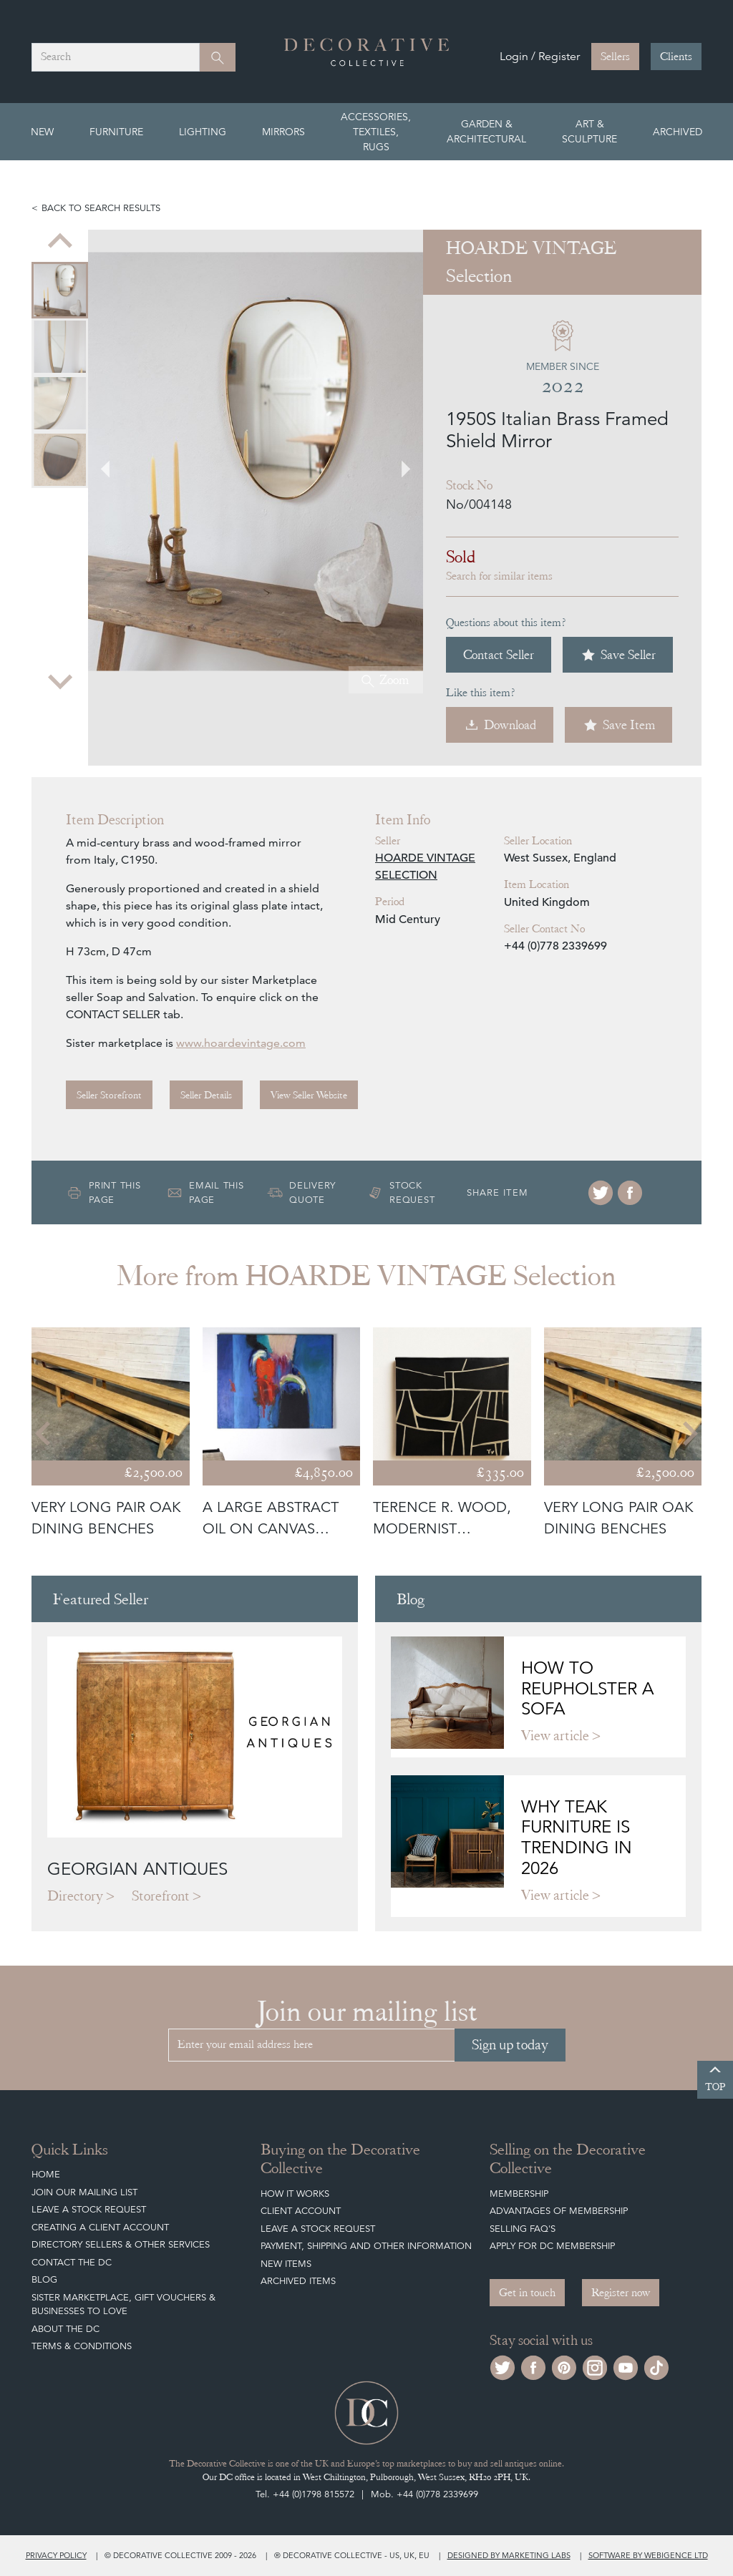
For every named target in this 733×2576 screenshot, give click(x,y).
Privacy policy (56, 2555)
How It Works (295, 2193)
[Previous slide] (60, 242)
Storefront (161, 1896)
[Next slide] (60, 680)
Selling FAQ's (522, 2229)
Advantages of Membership (559, 2211)
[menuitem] (59, 290)
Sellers (615, 56)
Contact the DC (71, 2262)
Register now (620, 2292)
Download (499, 724)
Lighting (202, 131)
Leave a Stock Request (88, 2209)
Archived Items (298, 2281)
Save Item (618, 724)
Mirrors (283, 131)
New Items (286, 2264)
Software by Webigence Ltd (648, 2555)
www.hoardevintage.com (241, 1043)
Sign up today (510, 2045)
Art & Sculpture (589, 131)
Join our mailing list (84, 2192)
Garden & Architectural (486, 131)
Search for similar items (499, 576)
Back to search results (101, 208)
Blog (44, 2279)
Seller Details (206, 1094)
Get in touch (527, 2292)
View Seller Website (309, 1094)
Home (45, 2174)
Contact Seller (498, 654)
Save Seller (618, 654)
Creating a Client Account (100, 2227)
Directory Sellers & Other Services (120, 2244)
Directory (75, 1896)
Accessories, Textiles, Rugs (376, 131)
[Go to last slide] (114, 461)
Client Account (301, 2211)
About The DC (65, 2329)
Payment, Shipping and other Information (366, 2246)
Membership (519, 2193)
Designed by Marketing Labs (509, 2555)
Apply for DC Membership (552, 2246)
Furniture (116, 131)
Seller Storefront (109, 1094)
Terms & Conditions (81, 2346)
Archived (677, 131)
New (42, 131)
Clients (676, 56)
